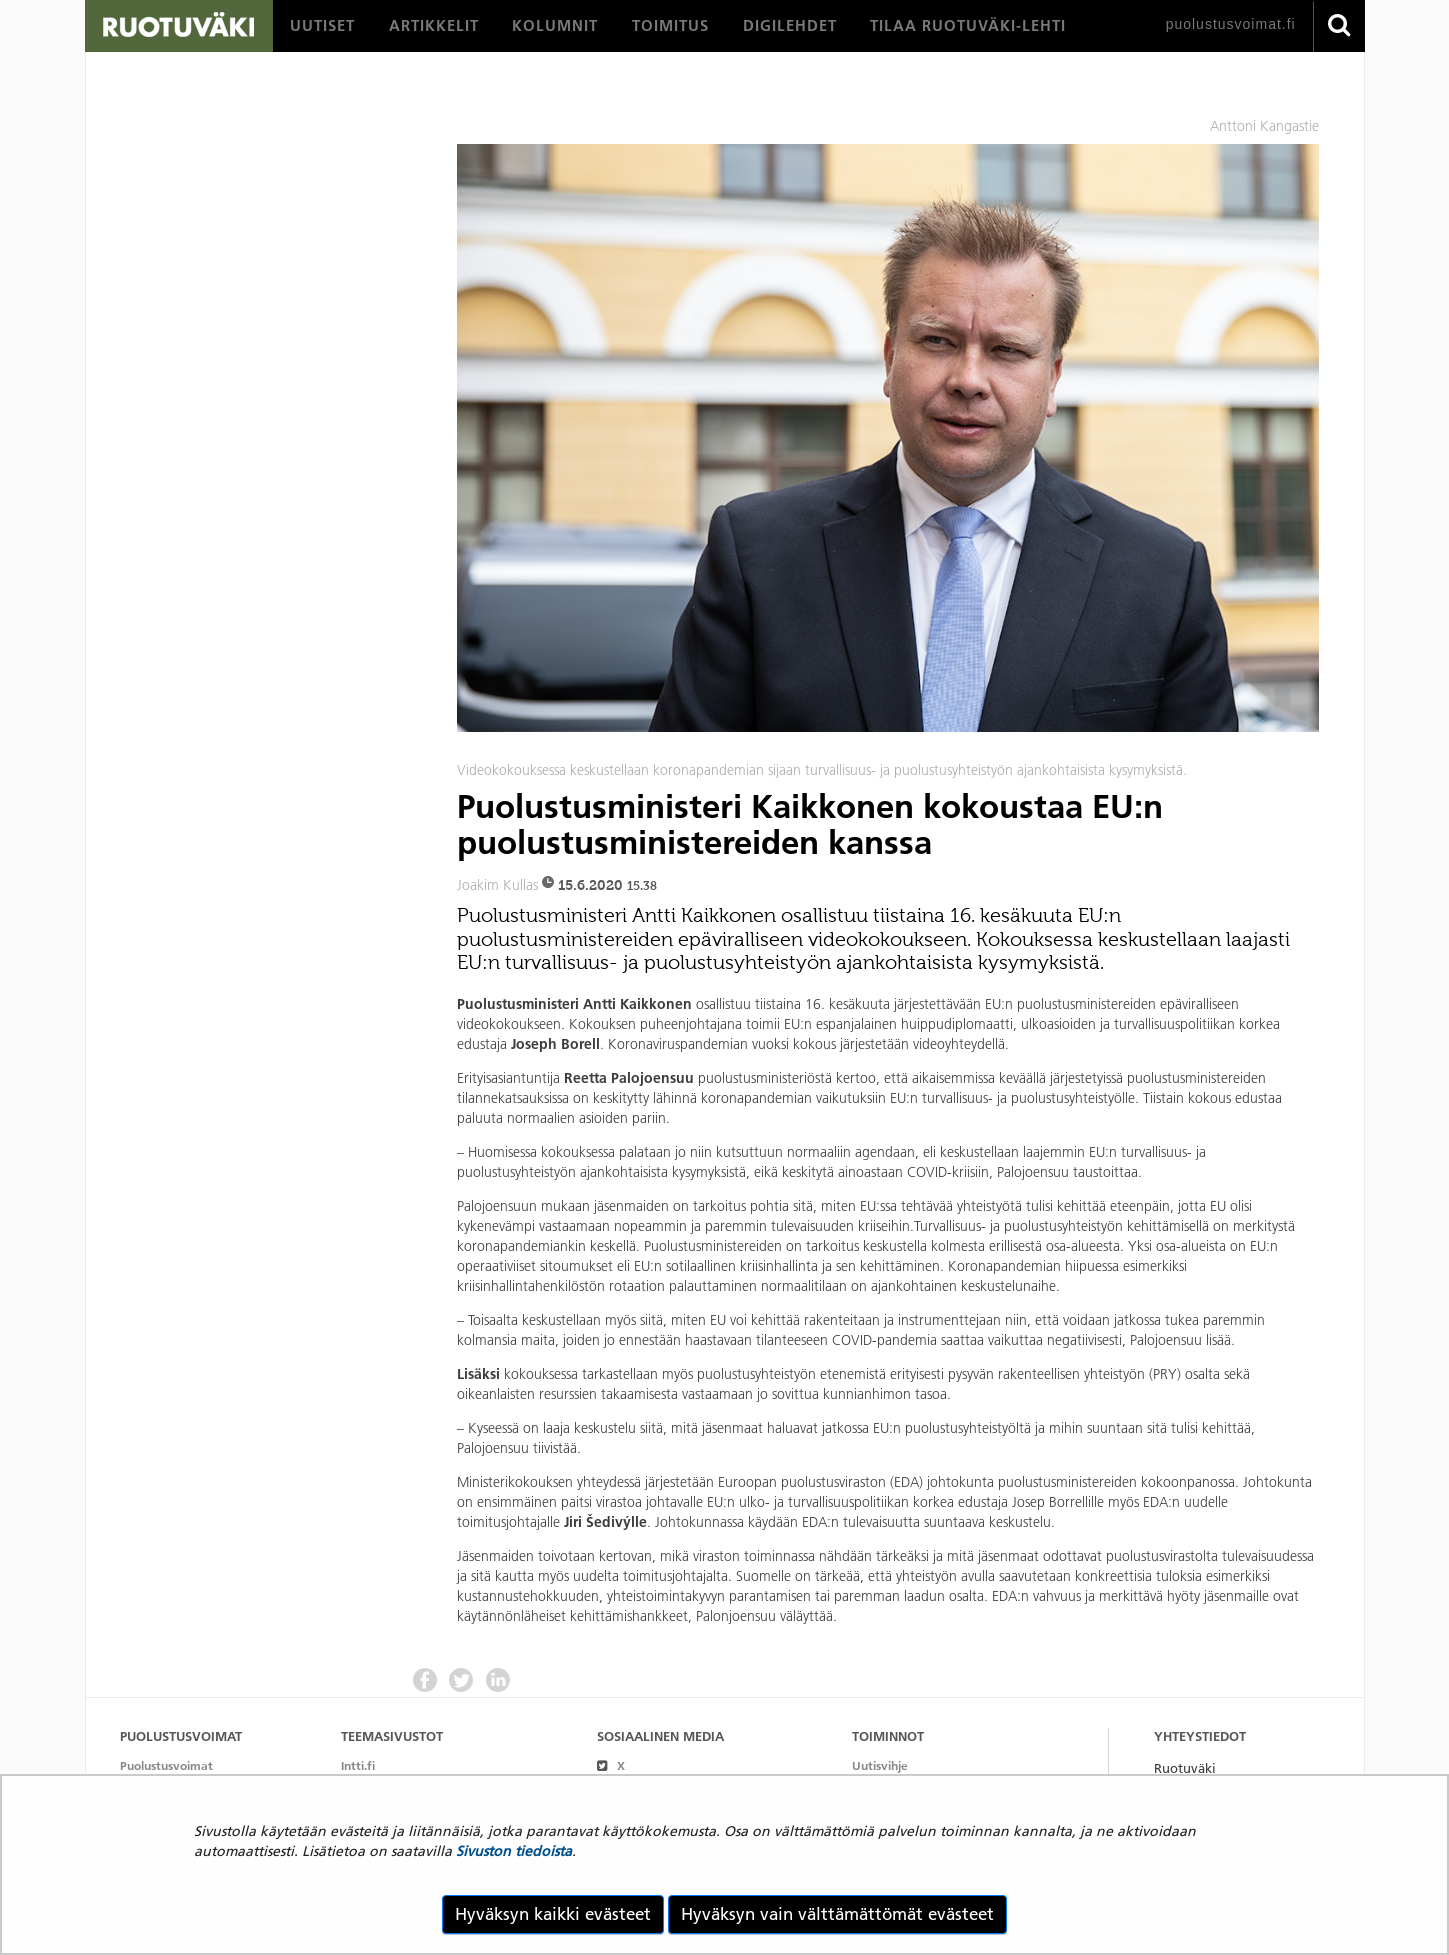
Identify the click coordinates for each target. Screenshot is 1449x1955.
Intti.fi (358, 1765)
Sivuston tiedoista (514, 1851)
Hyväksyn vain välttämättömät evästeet (837, 1914)
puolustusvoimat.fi (1231, 24)
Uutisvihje (880, 1765)
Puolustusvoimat (166, 1765)
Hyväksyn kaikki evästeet (553, 1914)
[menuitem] (322, 26)
